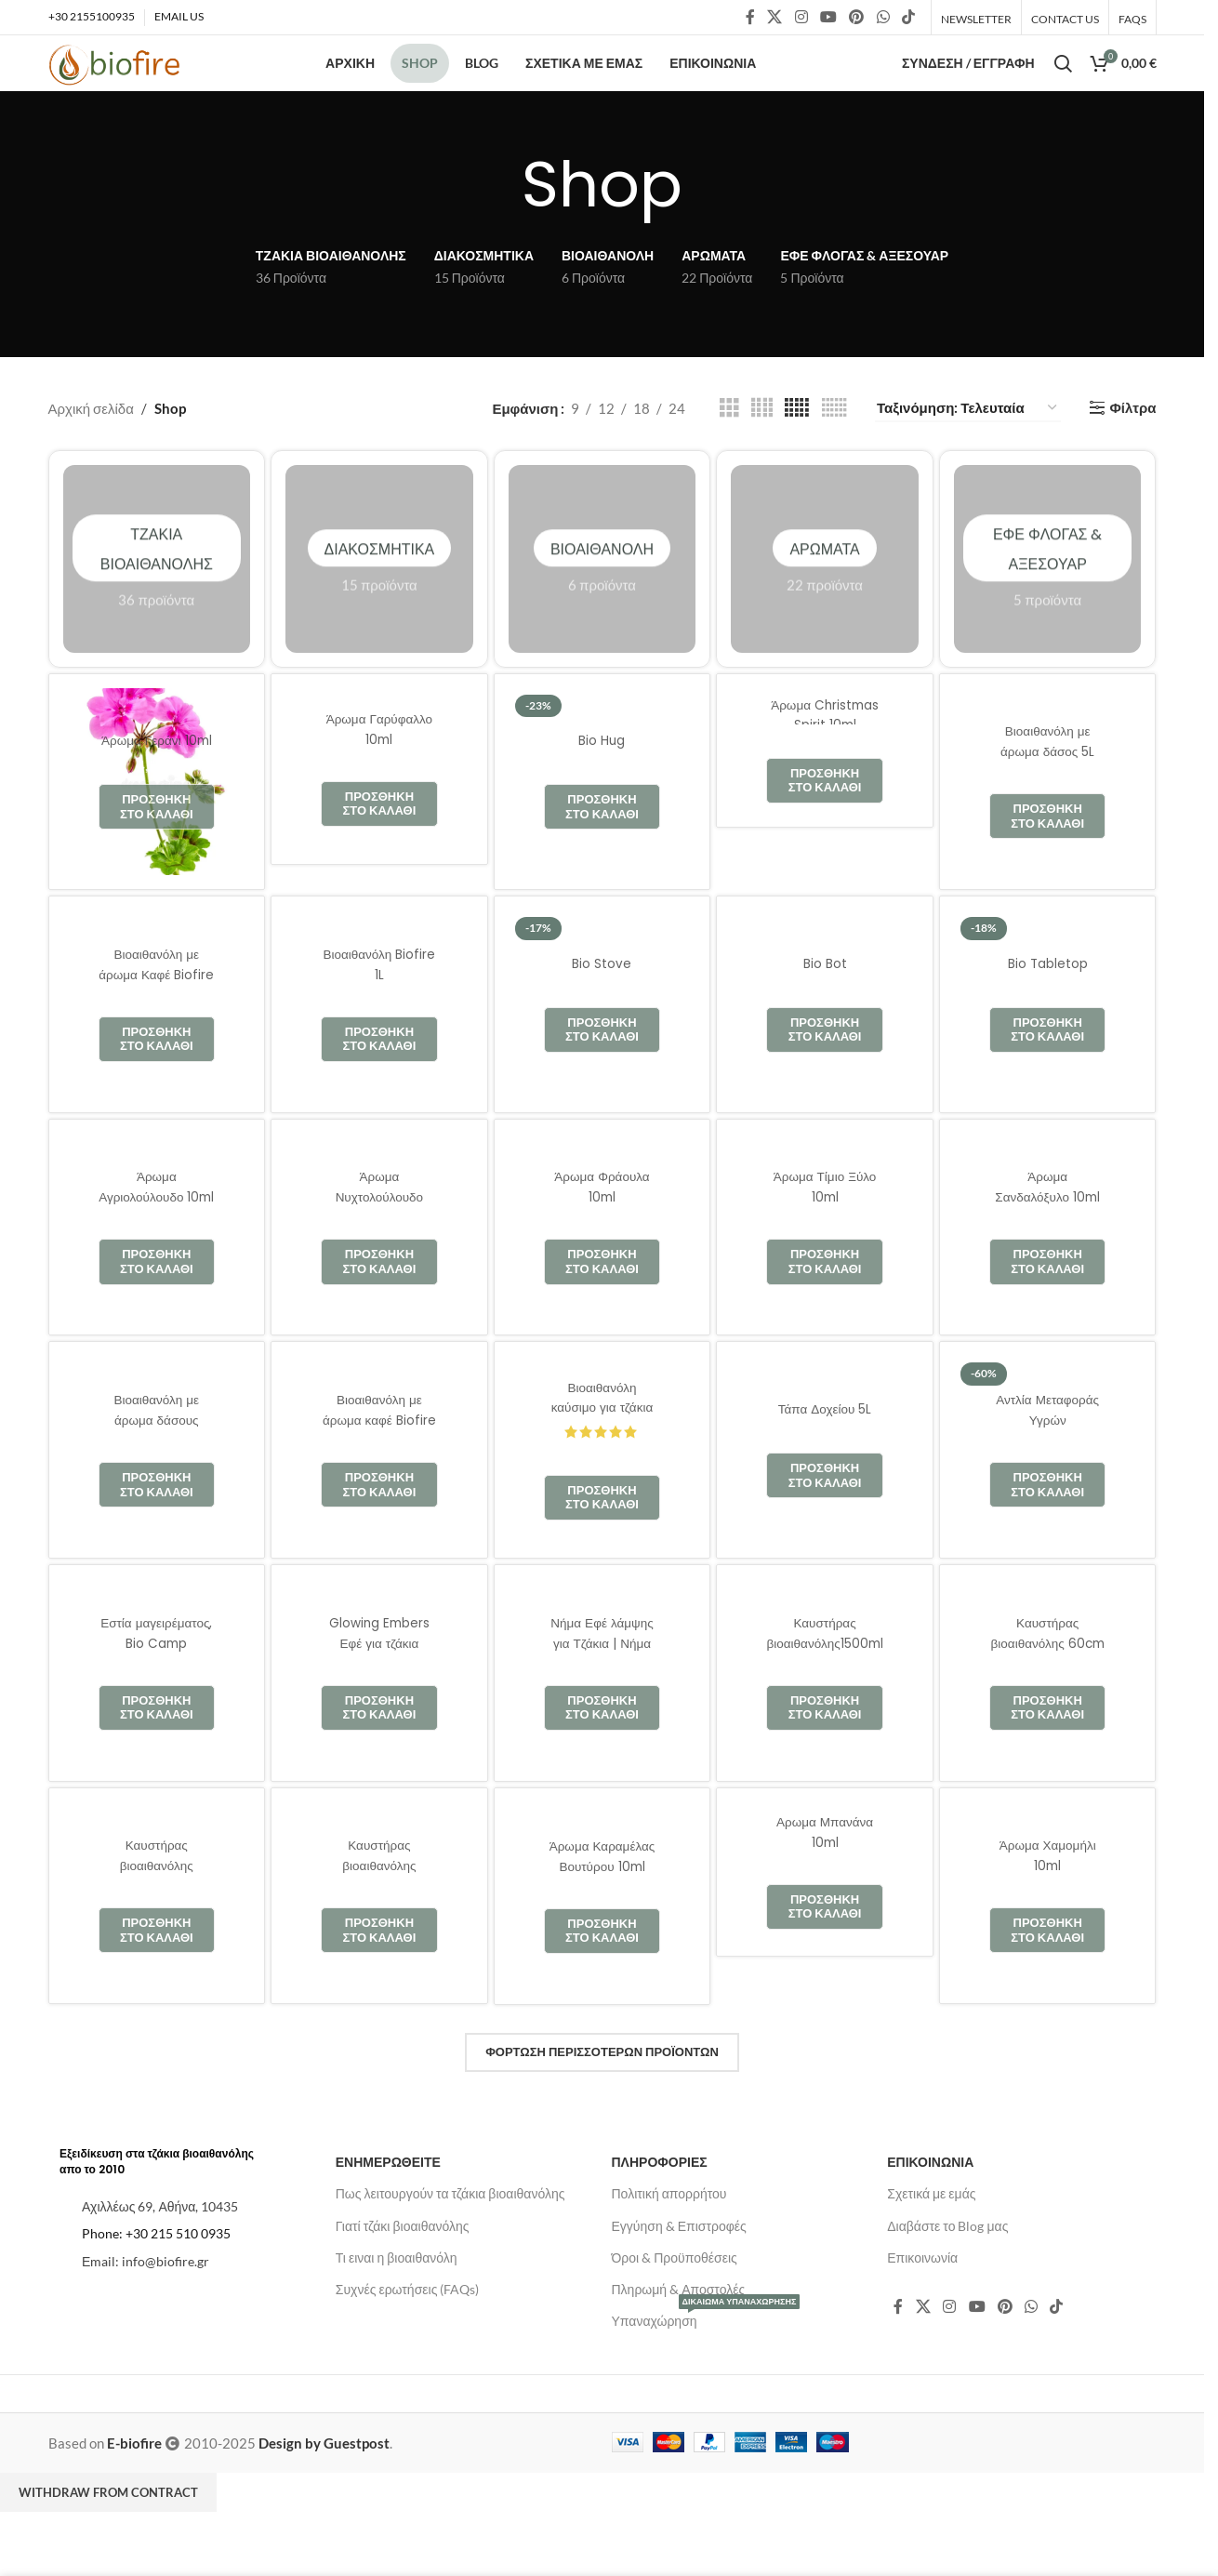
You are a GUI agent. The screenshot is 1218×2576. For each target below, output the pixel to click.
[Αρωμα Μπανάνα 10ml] (825, 1918)
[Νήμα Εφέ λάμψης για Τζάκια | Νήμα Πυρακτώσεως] (602, 1718)
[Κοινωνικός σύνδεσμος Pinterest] (856, 19)
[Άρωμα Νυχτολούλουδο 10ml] (379, 1273)
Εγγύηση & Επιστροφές (679, 2271)
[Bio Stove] (602, 1050)
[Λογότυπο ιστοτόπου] (129, 88)
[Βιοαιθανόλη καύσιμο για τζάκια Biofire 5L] (602, 1495)
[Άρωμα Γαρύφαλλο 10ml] (379, 815)
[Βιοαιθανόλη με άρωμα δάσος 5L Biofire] (1048, 828)
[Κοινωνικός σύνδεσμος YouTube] (828, 19)
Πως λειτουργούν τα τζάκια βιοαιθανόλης (450, 2239)
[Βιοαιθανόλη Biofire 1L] (379, 1050)
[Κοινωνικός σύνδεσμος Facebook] (750, 19)
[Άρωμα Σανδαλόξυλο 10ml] (1048, 1273)
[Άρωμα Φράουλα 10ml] (602, 1273)
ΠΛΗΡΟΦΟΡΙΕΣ (660, 2207)
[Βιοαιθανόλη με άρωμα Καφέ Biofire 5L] (157, 1050)
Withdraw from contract (108, 2537)
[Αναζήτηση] (1062, 88)
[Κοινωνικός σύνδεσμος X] (774, 19)
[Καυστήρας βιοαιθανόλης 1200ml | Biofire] (379, 1942)
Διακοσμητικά (379, 604)
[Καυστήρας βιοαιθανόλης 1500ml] (157, 1942)
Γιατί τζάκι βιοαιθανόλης (403, 2271)
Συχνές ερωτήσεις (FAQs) (408, 2335)
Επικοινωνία (922, 2303)
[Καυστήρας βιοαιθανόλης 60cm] (1048, 1718)
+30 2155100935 (91, 18)
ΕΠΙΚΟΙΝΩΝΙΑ (930, 2207)
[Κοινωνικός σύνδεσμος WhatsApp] (882, 19)
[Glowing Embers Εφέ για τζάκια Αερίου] (379, 1718)
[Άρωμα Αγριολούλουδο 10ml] (157, 1273)
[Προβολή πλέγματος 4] (762, 453)
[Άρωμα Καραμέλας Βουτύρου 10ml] (602, 1942)
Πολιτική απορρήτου (669, 2239)
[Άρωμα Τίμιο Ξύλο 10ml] (825, 1273)
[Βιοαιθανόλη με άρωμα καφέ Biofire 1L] (379, 1495)
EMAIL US (179, 18)
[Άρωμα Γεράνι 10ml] (157, 828)
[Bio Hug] (602, 828)
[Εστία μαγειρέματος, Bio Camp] (157, 1718)
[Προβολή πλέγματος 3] (729, 453)
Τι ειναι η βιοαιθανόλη (396, 2303)
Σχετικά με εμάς (931, 2239)
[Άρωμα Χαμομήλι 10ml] (1048, 1942)
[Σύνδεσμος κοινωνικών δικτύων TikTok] (907, 19)
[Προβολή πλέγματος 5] (797, 453)
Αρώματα (824, 604)
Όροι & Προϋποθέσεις (674, 2303)
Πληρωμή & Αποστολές (679, 2335)
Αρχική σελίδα (91, 453)
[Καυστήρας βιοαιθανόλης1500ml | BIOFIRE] (825, 1718)
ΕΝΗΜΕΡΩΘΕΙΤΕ (388, 2207)
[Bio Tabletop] (1048, 1050)
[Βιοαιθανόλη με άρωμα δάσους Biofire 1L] (157, 1495)
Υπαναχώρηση (706, 2362)
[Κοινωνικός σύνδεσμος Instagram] (801, 19)
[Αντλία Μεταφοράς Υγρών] (1048, 1495)
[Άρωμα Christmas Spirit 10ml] (825, 796)
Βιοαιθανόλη (602, 604)
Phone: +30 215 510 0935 (156, 2279)
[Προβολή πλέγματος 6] (834, 453)
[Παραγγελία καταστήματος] (968, 454)
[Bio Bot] (825, 1050)
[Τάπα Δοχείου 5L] (825, 1495)
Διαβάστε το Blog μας (947, 2271)
